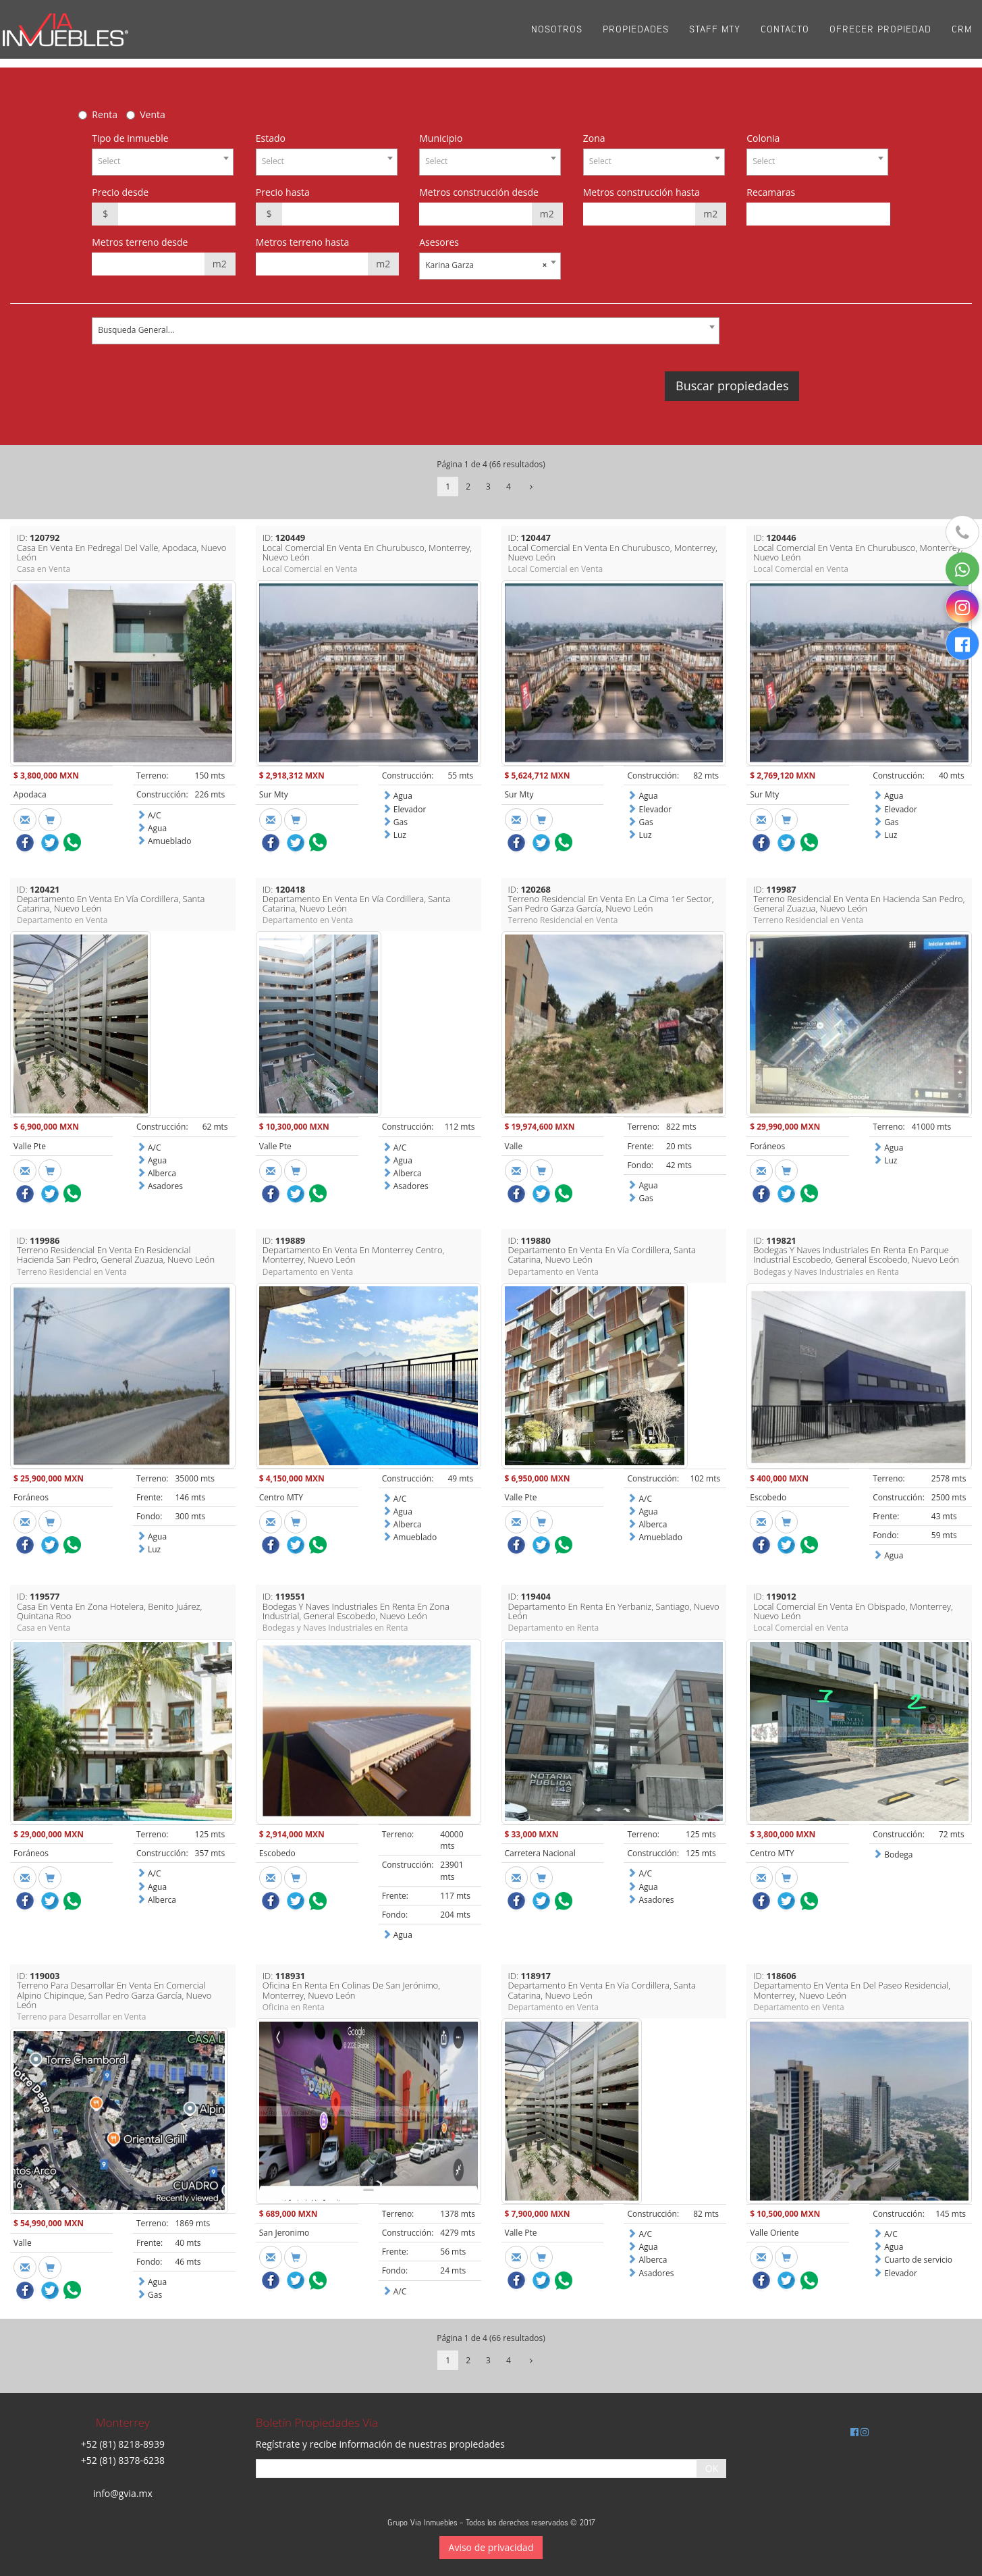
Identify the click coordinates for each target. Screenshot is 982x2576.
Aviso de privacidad (491, 2547)
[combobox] (163, 162)
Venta (152, 114)
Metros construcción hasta (641, 192)
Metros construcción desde (479, 192)
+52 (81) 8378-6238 (123, 2460)
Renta (104, 114)
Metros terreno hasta (303, 242)
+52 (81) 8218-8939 (123, 2444)
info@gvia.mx (123, 2493)
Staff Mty (714, 33)
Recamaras (770, 192)
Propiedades (636, 33)
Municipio (440, 138)
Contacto (785, 33)
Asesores (439, 242)
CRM (962, 33)
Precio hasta (283, 192)
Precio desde (120, 192)
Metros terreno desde (140, 242)
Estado (270, 138)
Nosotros (556, 33)
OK (711, 2468)
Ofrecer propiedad (880, 33)
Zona (594, 138)
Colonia (763, 138)
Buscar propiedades (732, 385)
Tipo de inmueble (130, 138)
